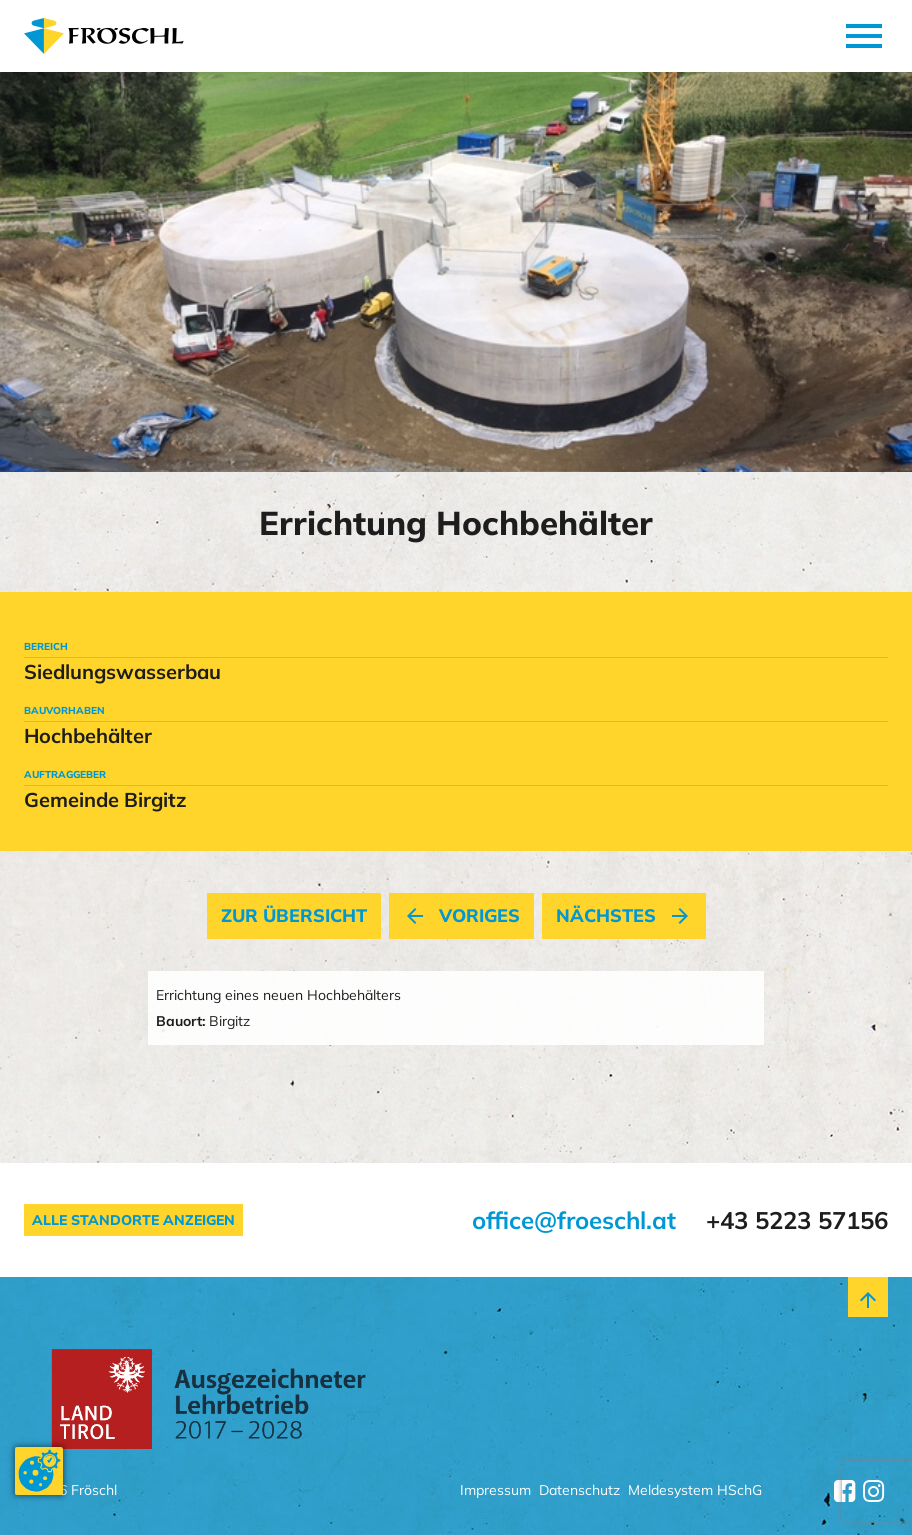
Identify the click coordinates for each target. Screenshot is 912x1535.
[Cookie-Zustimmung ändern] (39, 1471)
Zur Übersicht (294, 916)
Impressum (495, 1491)
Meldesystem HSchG (695, 1491)
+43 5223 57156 (797, 1220)
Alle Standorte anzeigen (133, 1220)
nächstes (624, 916)
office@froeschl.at (574, 1220)
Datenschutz (579, 1491)
